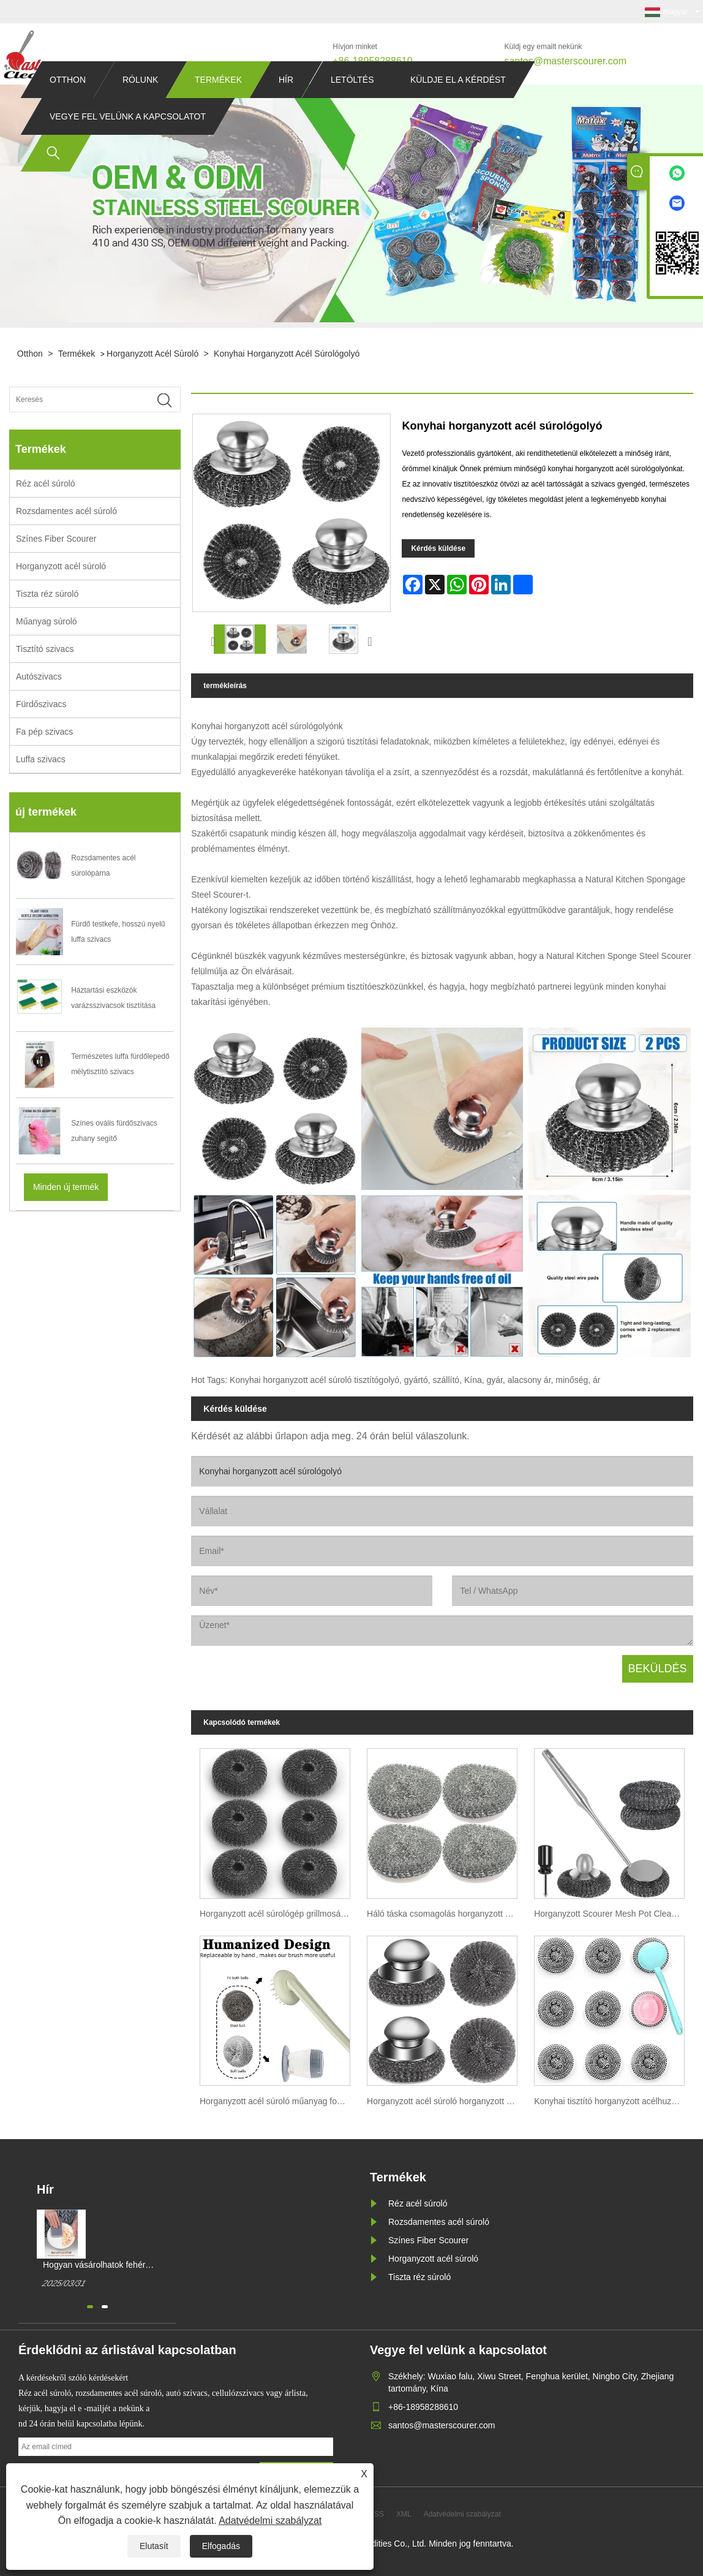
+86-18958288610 (372, 61)
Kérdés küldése (438, 548)
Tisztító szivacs (44, 649)
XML (404, 2514)
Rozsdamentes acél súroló (66, 511)
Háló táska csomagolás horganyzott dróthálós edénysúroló (446, 1914)
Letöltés (352, 103)
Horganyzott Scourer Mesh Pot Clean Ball (613, 1914)
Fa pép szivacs (44, 732)
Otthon (68, 103)
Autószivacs (39, 676)
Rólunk (140, 103)
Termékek (218, 103)
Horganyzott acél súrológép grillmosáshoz (279, 1914)
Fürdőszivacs (41, 704)
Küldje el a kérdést (458, 103)
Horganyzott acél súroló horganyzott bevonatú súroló (446, 2101)
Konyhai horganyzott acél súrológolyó (286, 353)
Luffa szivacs (41, 759)
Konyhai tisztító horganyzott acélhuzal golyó (613, 2101)
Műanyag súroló (46, 621)
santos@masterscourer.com (565, 61)
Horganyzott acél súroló (152, 353)
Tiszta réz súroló (47, 594)
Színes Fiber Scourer (56, 539)
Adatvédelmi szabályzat (270, 2520)
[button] (90, 2306)
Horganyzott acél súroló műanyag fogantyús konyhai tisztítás (279, 2101)
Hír (286, 103)
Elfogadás (221, 2546)
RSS (376, 2514)
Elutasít (154, 2546)
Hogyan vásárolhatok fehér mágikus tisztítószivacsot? (94, 2265)
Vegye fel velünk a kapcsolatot (128, 140)
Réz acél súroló (45, 483)
